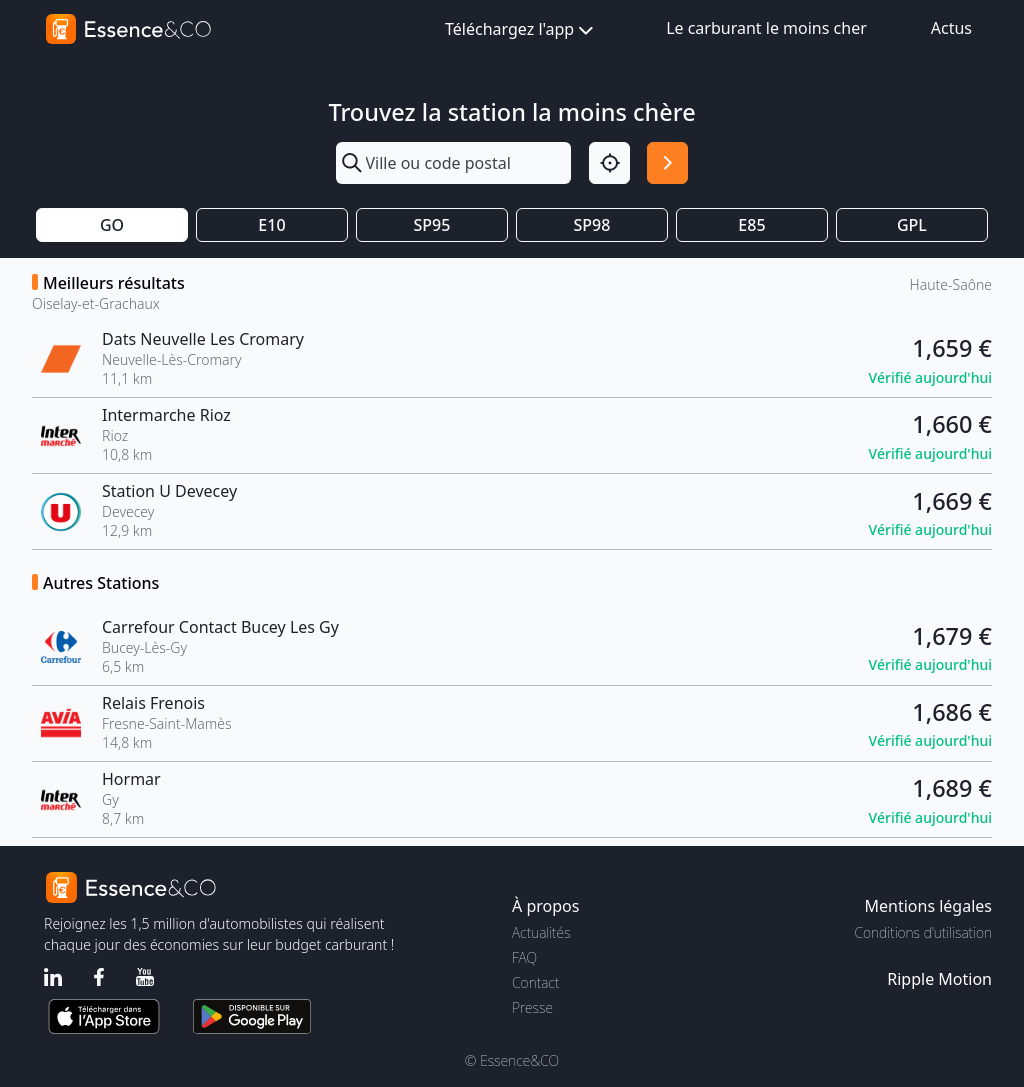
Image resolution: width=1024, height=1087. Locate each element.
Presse (532, 1007)
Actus (951, 28)
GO (112, 225)
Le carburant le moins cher (766, 28)
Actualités (541, 932)
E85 (751, 225)
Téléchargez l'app (521, 30)
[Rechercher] (667, 162)
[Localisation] (609, 162)
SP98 (592, 225)
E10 (271, 225)
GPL (912, 225)
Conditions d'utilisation (923, 932)
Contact (535, 982)
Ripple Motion (939, 979)
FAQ (524, 957)
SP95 (432, 225)
